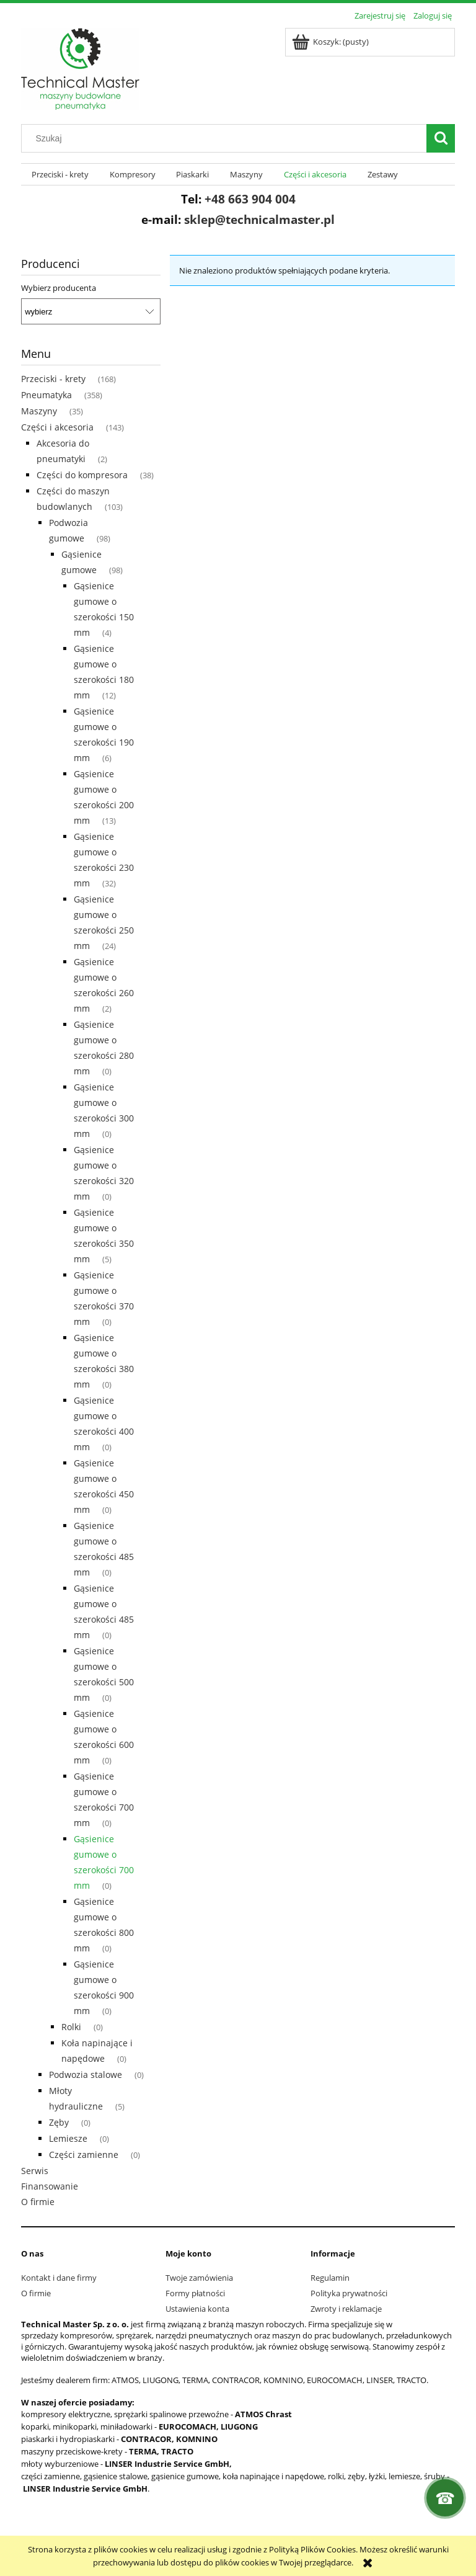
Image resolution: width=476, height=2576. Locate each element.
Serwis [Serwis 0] (34, 2171)
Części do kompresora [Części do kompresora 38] (82, 475)
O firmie (36, 2293)
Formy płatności (195, 2293)
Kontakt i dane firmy (59, 2277)
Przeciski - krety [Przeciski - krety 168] (53, 379)
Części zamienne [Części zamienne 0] (83, 2154)
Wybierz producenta (58, 287)
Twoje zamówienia (199, 2277)
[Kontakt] (445, 2497)
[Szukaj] (440, 138)
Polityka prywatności (349, 2293)
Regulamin (330, 2277)
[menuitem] (60, 174)
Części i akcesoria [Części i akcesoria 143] (57, 427)
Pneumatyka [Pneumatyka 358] (46, 395)
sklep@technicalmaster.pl (259, 219)
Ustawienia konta (197, 2308)
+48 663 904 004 (250, 199)
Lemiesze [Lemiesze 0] (68, 2138)
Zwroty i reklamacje (346, 2308)
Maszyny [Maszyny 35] (39, 411)
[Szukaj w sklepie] (227, 138)
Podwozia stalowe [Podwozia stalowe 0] (85, 2074)
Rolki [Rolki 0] (71, 2027)
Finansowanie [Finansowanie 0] (49, 2186)
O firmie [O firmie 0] (38, 2202)
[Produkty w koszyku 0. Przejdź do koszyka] (331, 41)
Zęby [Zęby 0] (59, 2122)
